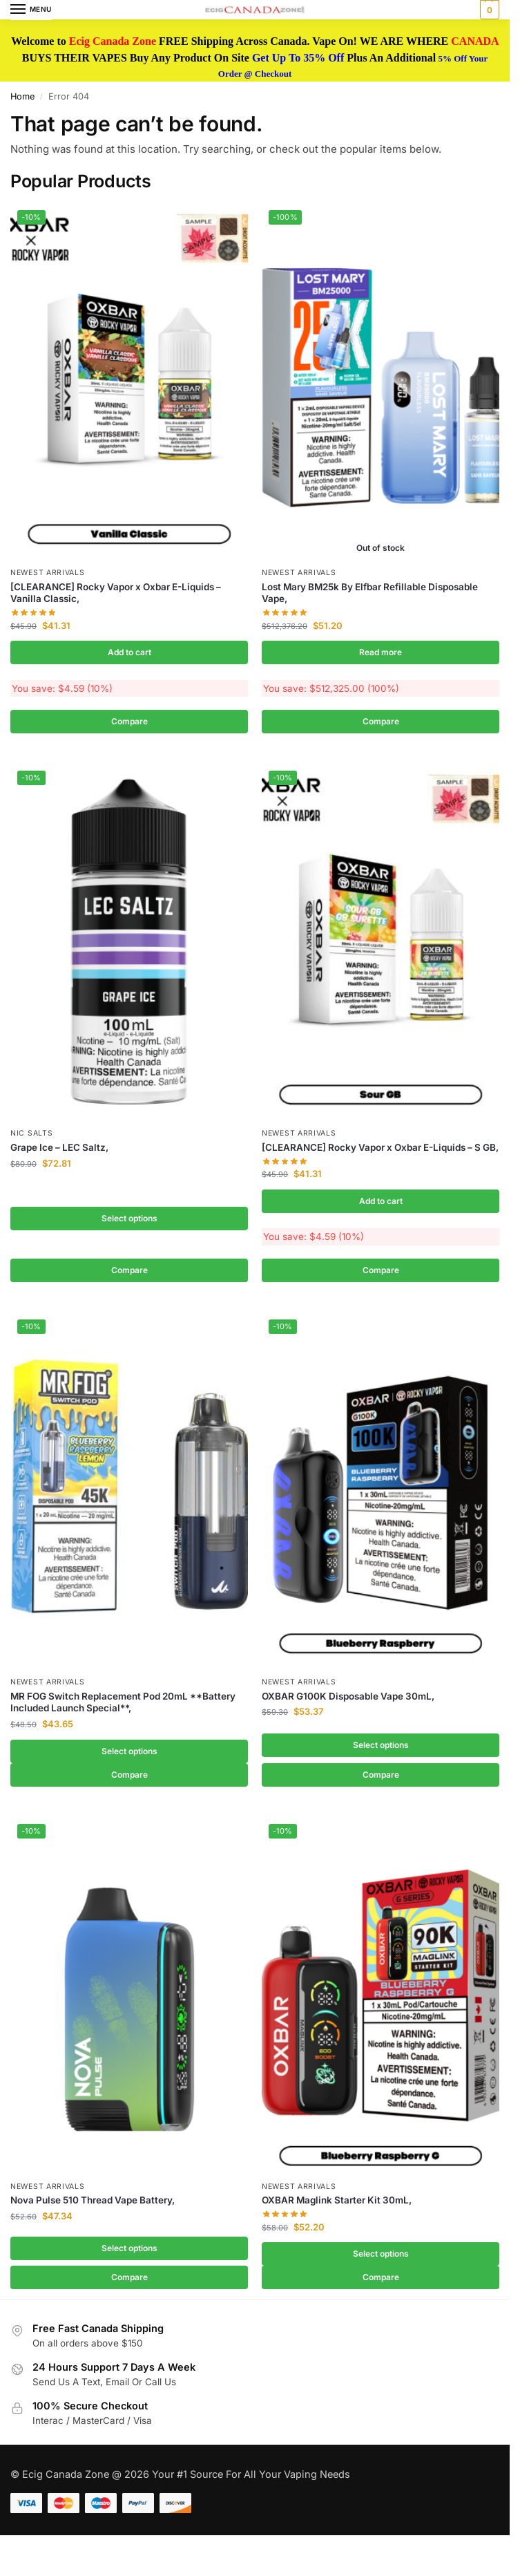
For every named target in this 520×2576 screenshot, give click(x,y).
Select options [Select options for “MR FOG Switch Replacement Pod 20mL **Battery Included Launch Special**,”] (129, 1755)
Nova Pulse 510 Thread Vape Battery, (92, 2206)
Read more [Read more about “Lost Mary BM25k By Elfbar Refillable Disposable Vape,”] (381, 652)
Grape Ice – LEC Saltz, (59, 1149)
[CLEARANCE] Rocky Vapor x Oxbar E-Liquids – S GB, (380, 1149)
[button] (487, 9)
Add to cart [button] (129, 652)
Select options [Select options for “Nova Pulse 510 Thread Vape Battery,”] (129, 2255)
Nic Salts (31, 1135)
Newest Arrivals (47, 572)
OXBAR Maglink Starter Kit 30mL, (337, 2206)
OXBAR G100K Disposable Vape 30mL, (348, 1700)
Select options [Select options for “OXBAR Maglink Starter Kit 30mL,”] (380, 2260)
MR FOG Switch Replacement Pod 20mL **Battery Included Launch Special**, (122, 1706)
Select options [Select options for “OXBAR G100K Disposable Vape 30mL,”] (380, 1749)
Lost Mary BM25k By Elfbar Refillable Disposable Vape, (370, 593)
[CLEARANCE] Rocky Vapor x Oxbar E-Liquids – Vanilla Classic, (115, 593)
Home (22, 96)
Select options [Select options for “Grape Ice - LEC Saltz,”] (129, 1220)
